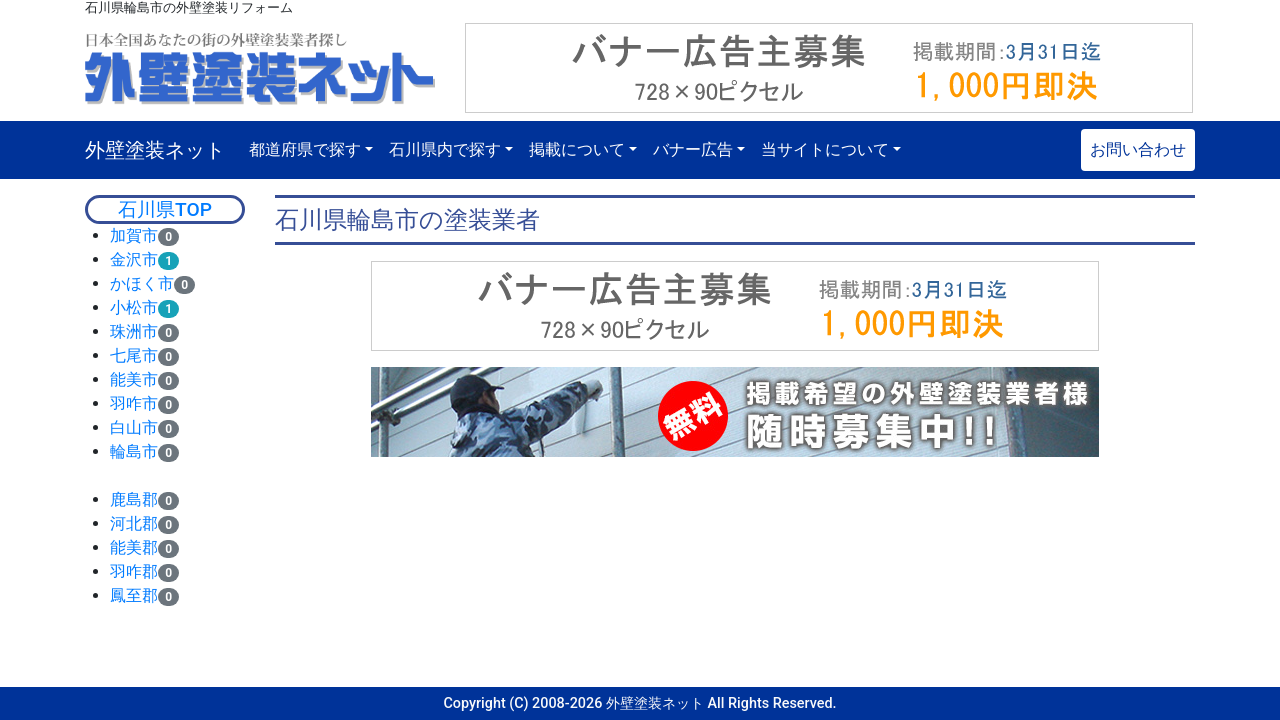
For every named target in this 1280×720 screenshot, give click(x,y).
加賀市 (134, 235)
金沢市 (134, 259)
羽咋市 (134, 403)
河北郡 (134, 523)
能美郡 (134, 547)
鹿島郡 (134, 499)
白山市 (134, 427)
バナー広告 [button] (693, 149)
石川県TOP (165, 209)
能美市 (134, 379)
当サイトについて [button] (825, 149)
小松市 (134, 307)
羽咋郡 (134, 571)
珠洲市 (134, 331)
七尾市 (134, 355)
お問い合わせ (1138, 149)
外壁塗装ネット (155, 150)
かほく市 (142, 283)
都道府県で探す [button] (305, 149)
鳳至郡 (134, 595)
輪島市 (134, 451)
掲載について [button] (577, 149)
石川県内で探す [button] (445, 149)
